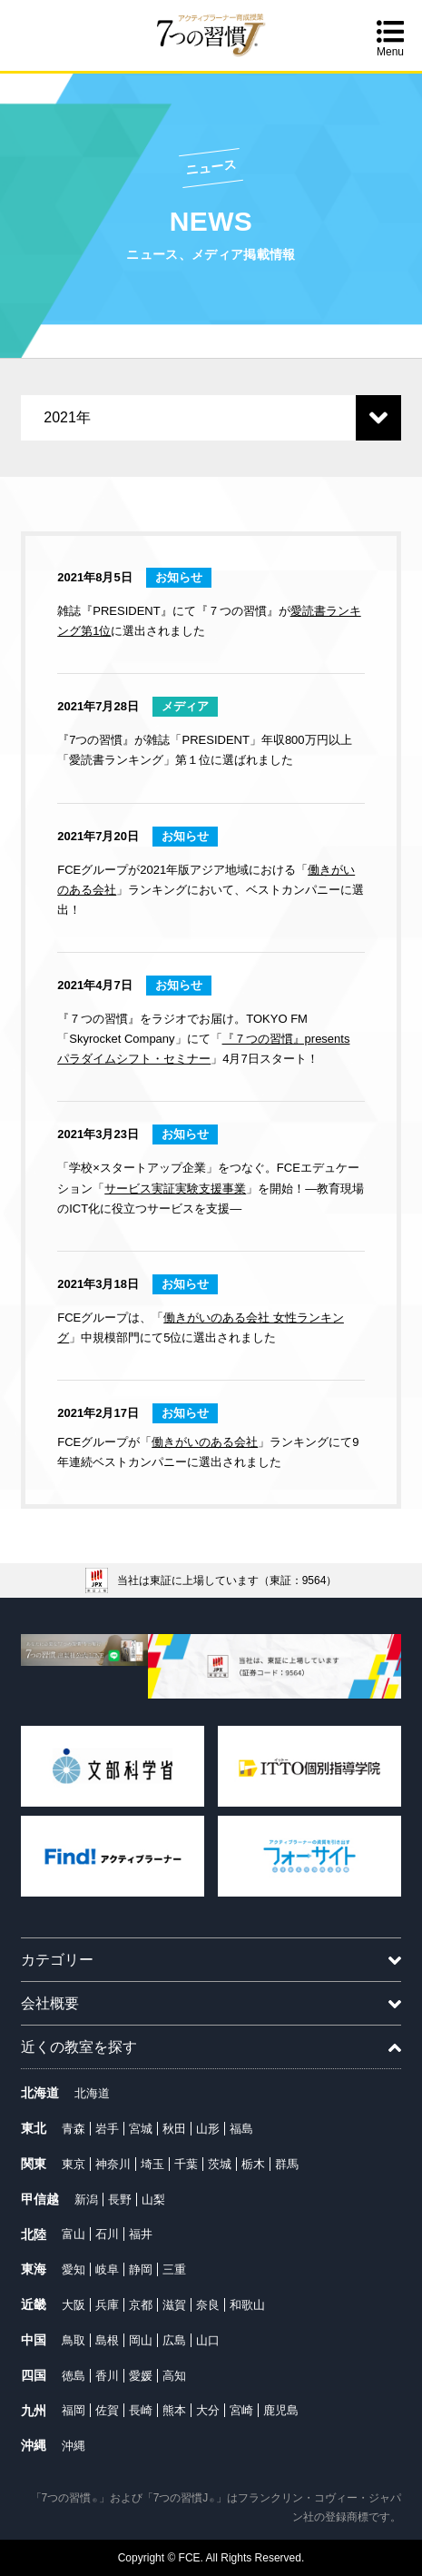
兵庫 (107, 2305)
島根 (107, 2340)
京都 (140, 2305)
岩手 (107, 2128)
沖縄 (73, 2445)
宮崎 (241, 2410)
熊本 (174, 2410)
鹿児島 (281, 2410)
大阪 (73, 2305)
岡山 (140, 2340)
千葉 (186, 2164)
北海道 (92, 2093)
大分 (208, 2410)
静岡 (140, 2269)
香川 (107, 2376)
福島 (241, 2128)
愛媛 (140, 2376)
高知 (174, 2376)
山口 (208, 2340)
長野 (120, 2199)
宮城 (140, 2128)
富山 (73, 2234)
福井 (140, 2234)
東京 (73, 2164)
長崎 (140, 2410)
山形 (208, 2128)
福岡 (73, 2410)
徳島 (73, 2376)
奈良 (208, 2305)
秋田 (174, 2128)
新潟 (86, 2199)
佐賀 (107, 2410)
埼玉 (152, 2164)
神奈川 (113, 2164)
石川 (107, 2234)
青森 (73, 2128)
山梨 (153, 2199)
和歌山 (247, 2305)
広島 (174, 2340)
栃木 (253, 2164)
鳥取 (73, 2340)
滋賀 (174, 2305)
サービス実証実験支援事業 (175, 1188)
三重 (174, 2269)
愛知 (73, 2269)
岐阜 (107, 2269)
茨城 (219, 2164)
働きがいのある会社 (205, 1442)
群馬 (287, 2164)
